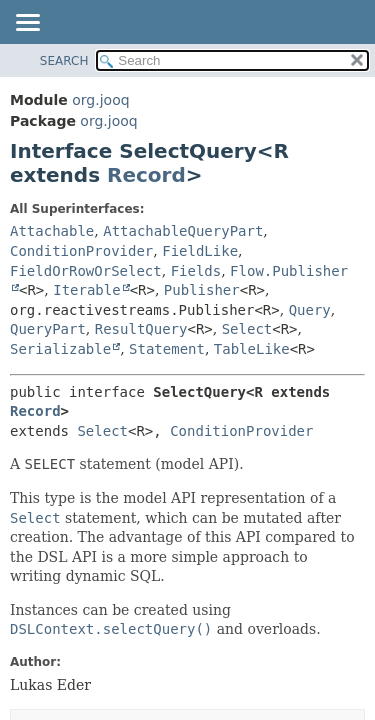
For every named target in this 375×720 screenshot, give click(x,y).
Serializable (60, 349)
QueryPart (48, 329)
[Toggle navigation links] (27, 24)
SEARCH (64, 61)
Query (310, 310)
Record (146, 175)
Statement (167, 349)
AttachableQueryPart (183, 231)
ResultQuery (141, 329)
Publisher (202, 290)
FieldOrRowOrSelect (86, 271)
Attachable (52, 231)
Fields (196, 271)
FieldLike (200, 251)
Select (247, 329)
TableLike (252, 349)
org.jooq (100, 100)
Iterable (86, 290)
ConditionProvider (81, 251)
